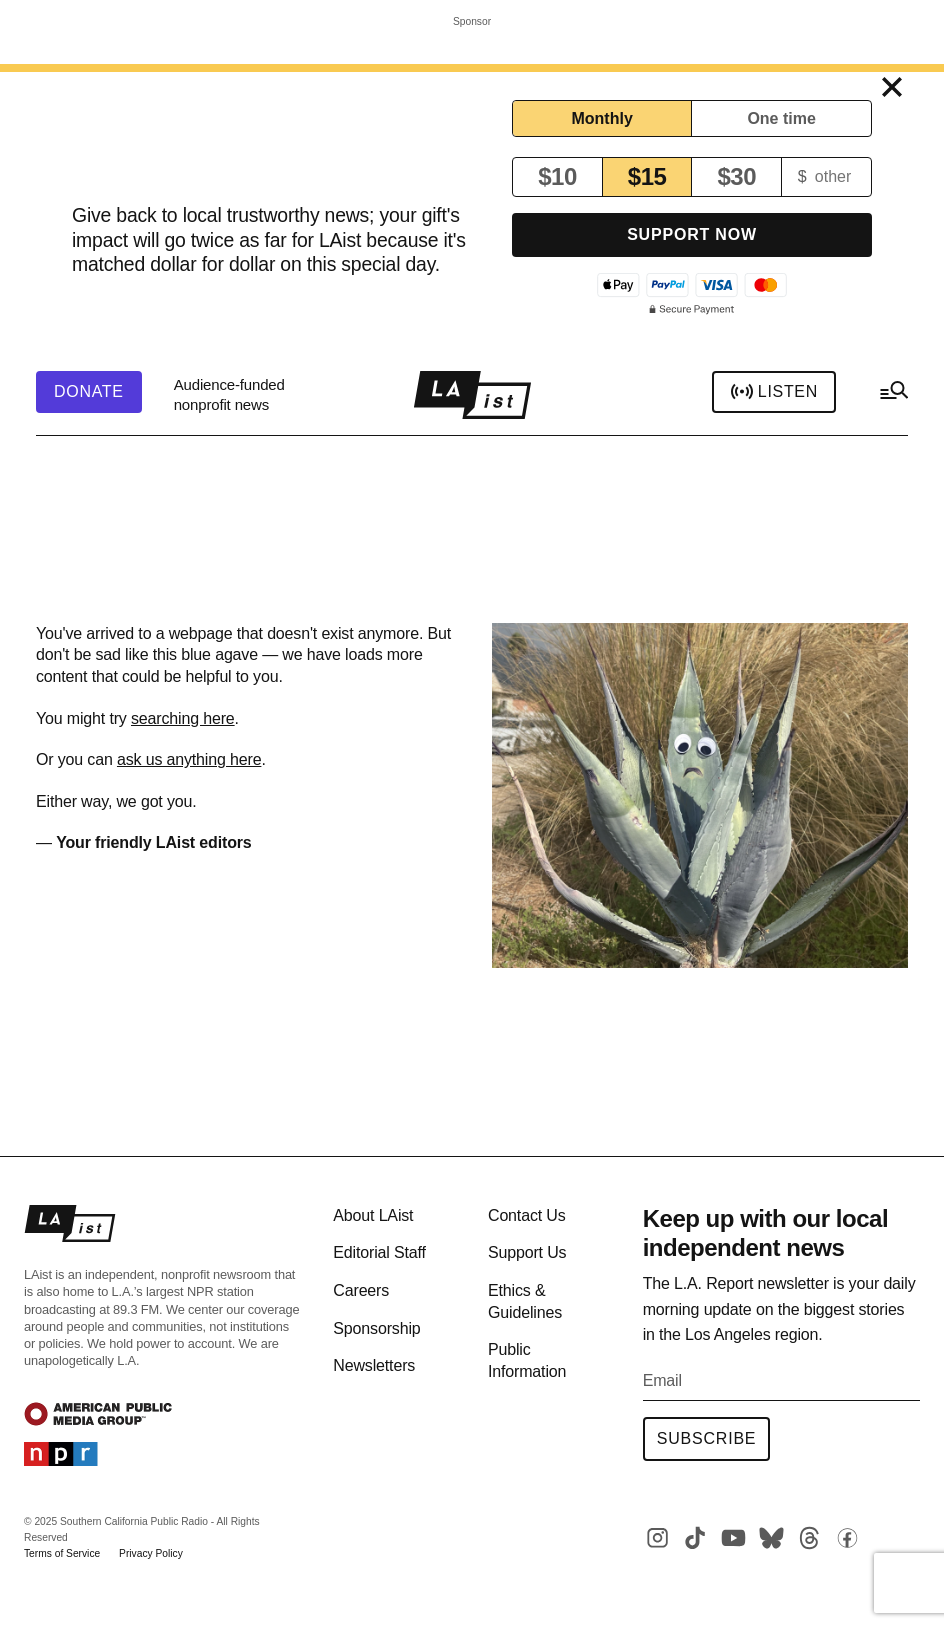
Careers (361, 1290)
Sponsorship (376, 1328)
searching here (183, 718)
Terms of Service (62, 1553)
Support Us (527, 1252)
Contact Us (527, 1215)
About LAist (373, 1215)
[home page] (472, 395)
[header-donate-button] (89, 392)
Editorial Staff (379, 1252)
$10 (557, 176)
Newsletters (374, 1365)
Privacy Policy (151, 1553)
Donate (89, 392)
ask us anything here (189, 759)
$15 (647, 176)
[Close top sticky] (892, 87)
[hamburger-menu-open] (893, 395)
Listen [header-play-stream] (774, 392)
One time (781, 118)
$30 (736, 176)
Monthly (601, 118)
